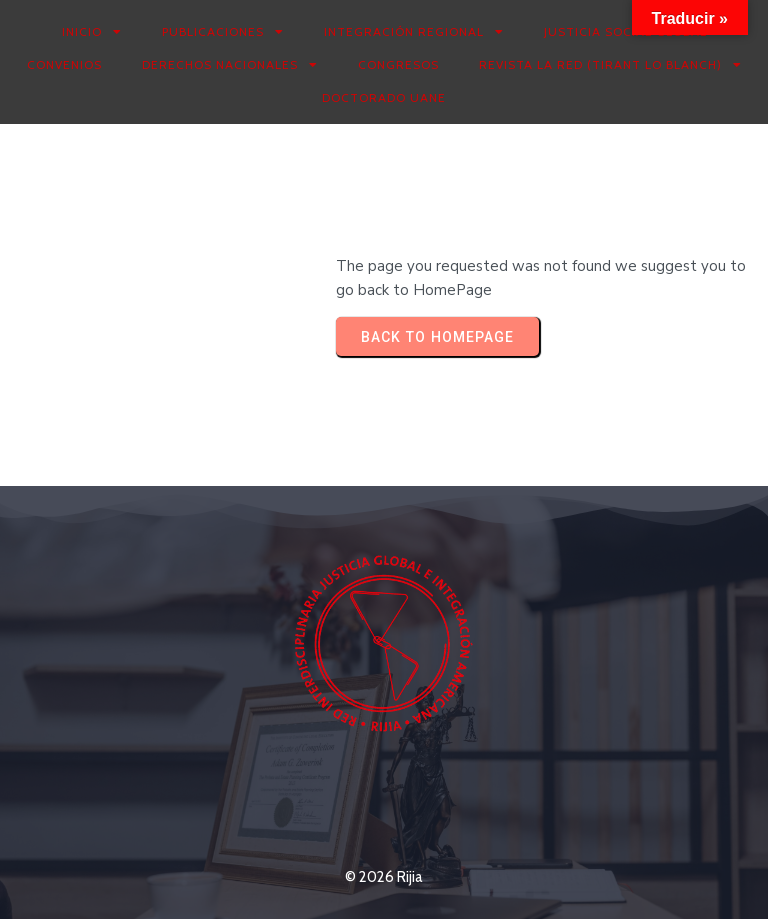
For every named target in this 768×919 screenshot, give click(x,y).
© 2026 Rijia (384, 877)
